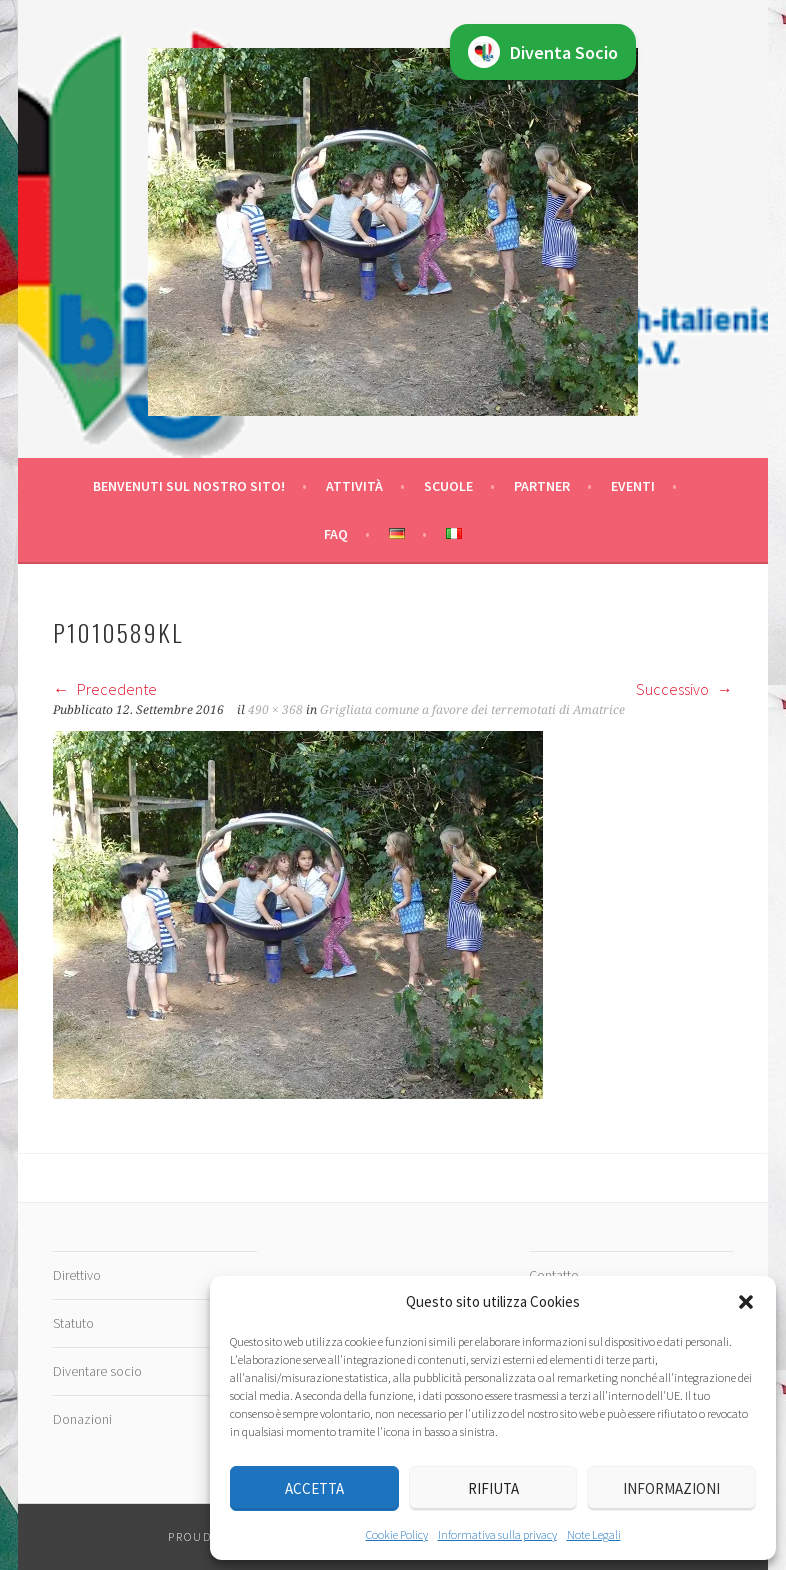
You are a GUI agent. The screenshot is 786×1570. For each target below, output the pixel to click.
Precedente (105, 689)
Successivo (684, 689)
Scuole (448, 486)
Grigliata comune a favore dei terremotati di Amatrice (472, 710)
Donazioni (82, 1419)
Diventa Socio (543, 52)
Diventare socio (97, 1371)
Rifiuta (493, 1488)
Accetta (314, 1488)
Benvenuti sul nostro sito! (189, 486)
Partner (542, 486)
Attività (354, 486)
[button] (746, 1302)
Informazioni (671, 1488)
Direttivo (77, 1275)
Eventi (633, 486)
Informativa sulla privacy (497, 1534)
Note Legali (594, 1534)
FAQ (336, 534)
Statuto (73, 1323)
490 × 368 (275, 710)
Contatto (554, 1275)
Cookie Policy (397, 1534)
